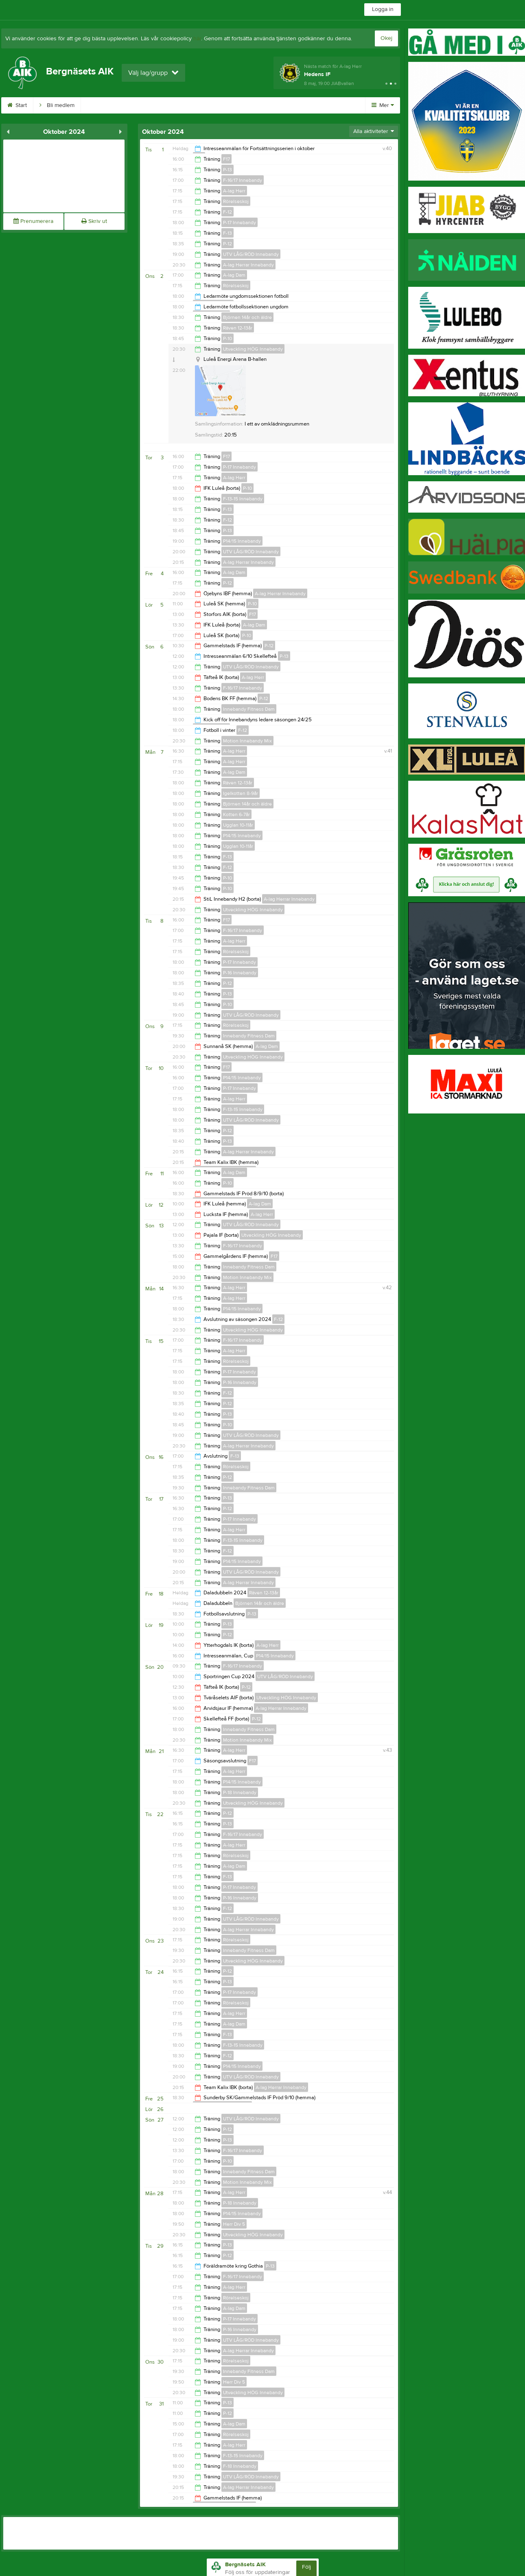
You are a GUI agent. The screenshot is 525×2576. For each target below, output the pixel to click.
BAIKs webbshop (112, 105)
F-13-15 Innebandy (242, 499)
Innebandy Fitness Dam (249, 709)
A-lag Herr (234, 191)
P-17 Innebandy (239, 222)
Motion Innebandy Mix (247, 741)
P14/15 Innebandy (242, 541)
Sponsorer (256, 105)
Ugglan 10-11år (238, 825)
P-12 (227, 243)
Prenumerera (33, 221)
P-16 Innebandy (239, 972)
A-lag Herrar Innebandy (248, 265)
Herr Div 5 (234, 2224)
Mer (383, 105)
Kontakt (300, 105)
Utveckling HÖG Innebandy (253, 349)
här (197, 38)
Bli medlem (56, 105)
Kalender (165, 105)
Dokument (209, 105)
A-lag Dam (234, 275)
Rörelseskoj (236, 201)
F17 (226, 159)
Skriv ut (94, 221)
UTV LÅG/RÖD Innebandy (251, 254)
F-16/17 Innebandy (242, 180)
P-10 (227, 338)
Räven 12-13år (237, 328)
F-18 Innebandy (239, 2466)
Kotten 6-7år (236, 814)
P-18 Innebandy (239, 1792)
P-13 (227, 169)
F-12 (227, 212)
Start (17, 105)
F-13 (227, 233)
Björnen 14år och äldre (247, 317)
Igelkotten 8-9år (240, 793)
